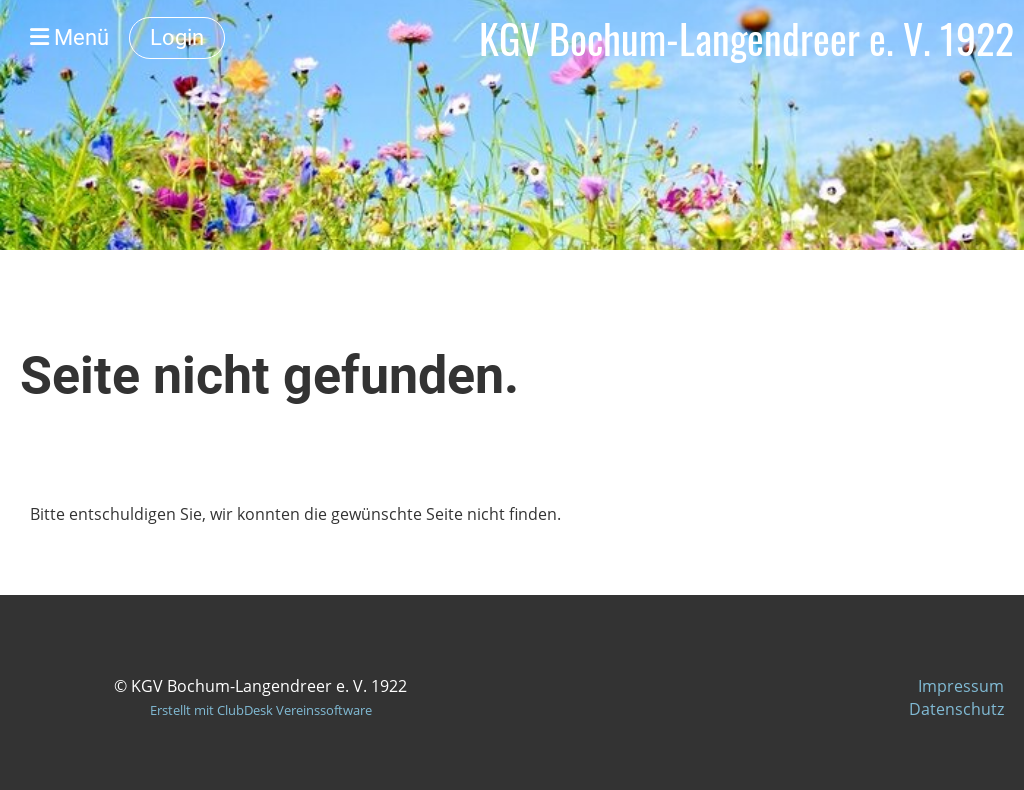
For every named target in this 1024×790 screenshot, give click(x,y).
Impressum (961, 686)
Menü (69, 37)
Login (177, 37)
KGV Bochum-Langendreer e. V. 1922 (746, 38)
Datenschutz (956, 709)
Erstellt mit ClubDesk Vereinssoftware (261, 710)
